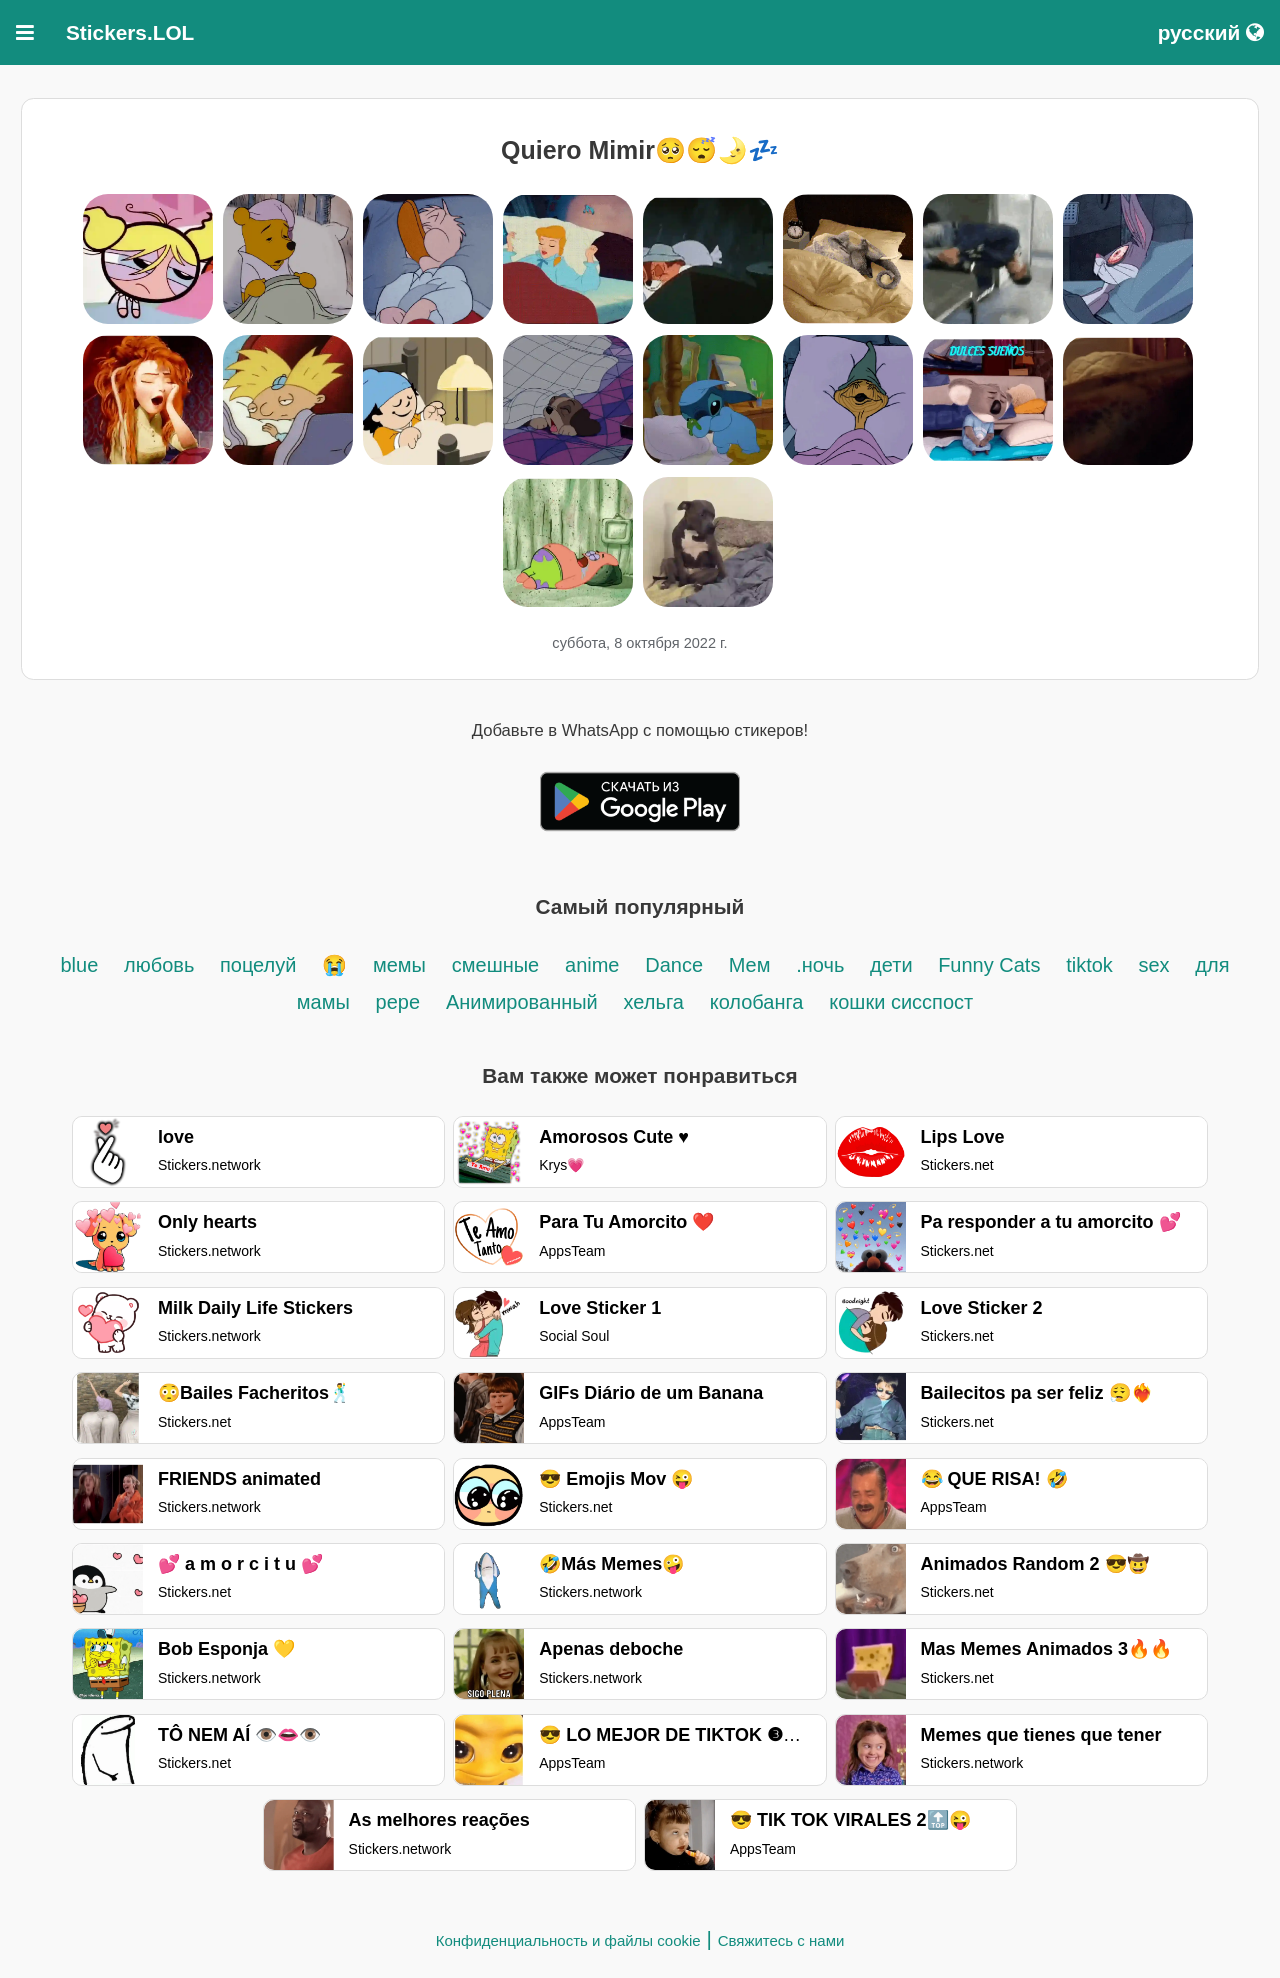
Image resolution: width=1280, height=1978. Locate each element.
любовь (162, 965)
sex (1153, 965)
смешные (495, 965)
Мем (750, 965)
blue (79, 965)
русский (1211, 32)
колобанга (757, 1002)
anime (592, 965)
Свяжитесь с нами (781, 1940)
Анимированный (522, 1002)
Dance (676, 965)
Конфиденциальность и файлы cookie (568, 1940)
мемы (399, 965)
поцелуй (258, 965)
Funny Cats (989, 965)
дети (894, 965)
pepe (398, 1002)
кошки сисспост (901, 1002)
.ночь (820, 965)
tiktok (1092, 965)
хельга (654, 1002)
